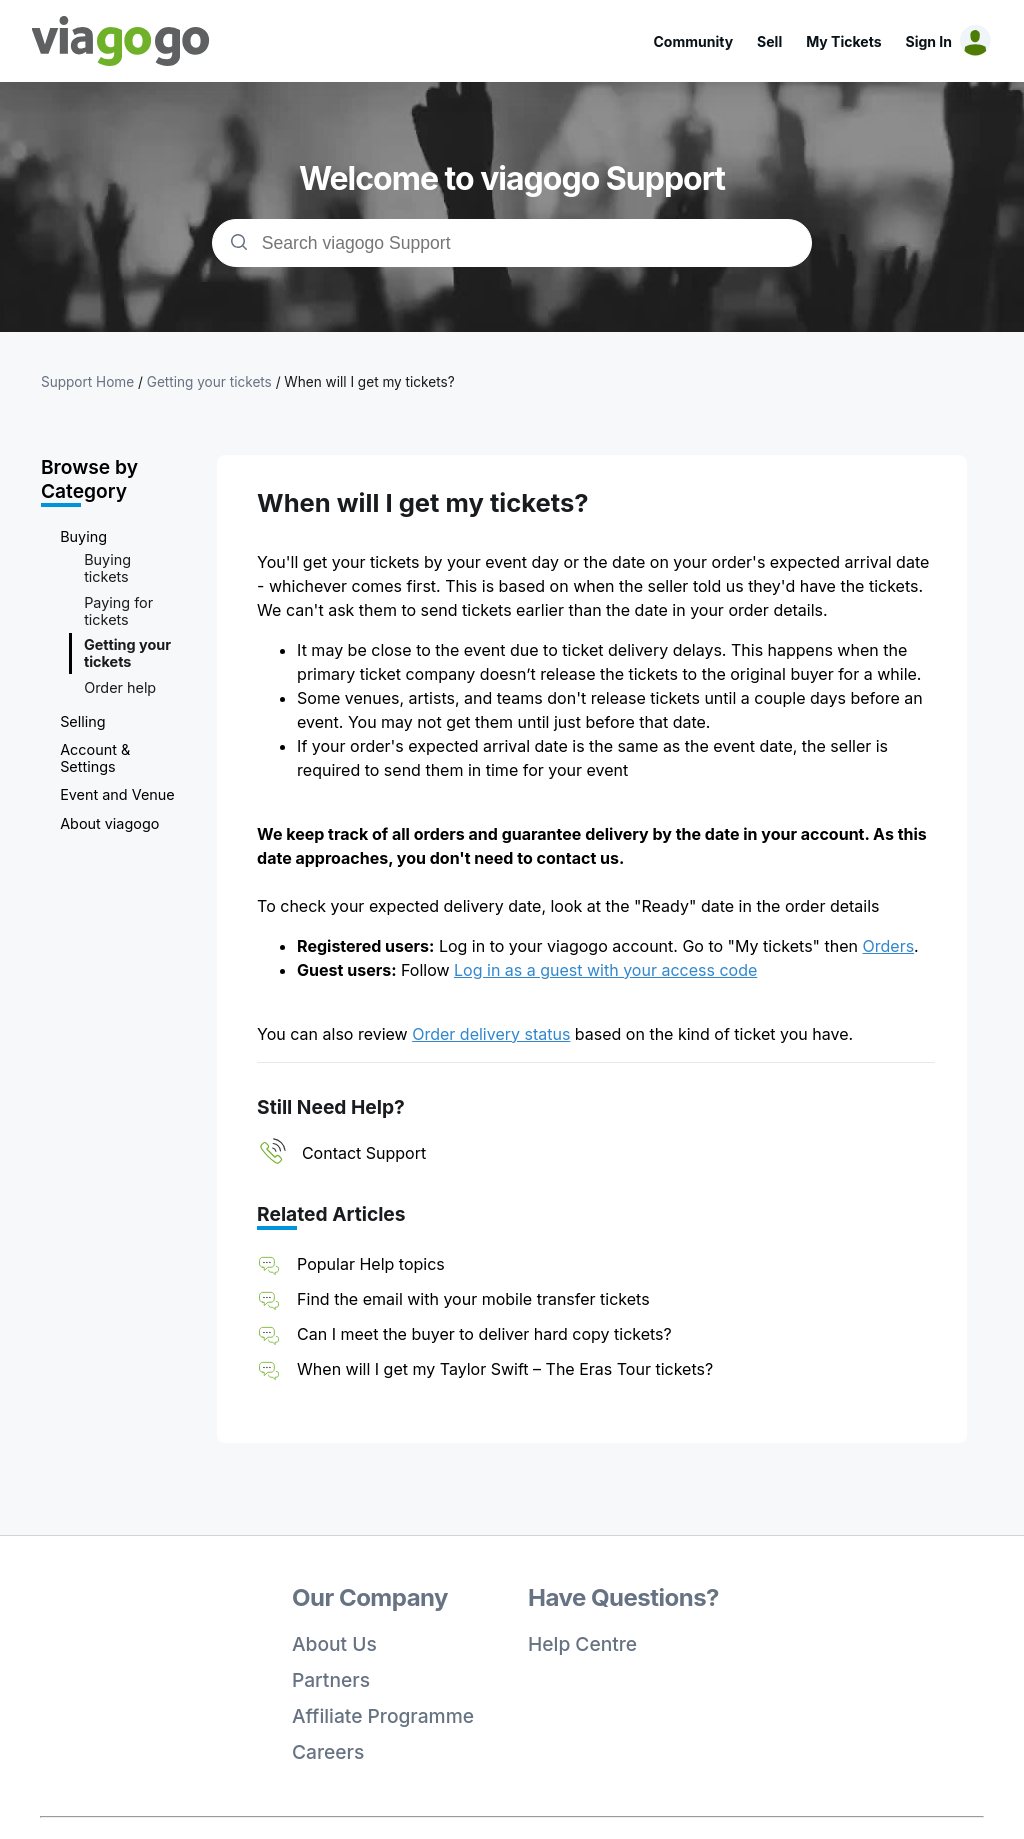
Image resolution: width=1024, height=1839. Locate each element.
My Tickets (843, 41)
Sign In (929, 41)
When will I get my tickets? (369, 382)
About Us (334, 1644)
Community (693, 41)
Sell (769, 41)
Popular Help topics (371, 1264)
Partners (331, 1680)
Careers (328, 1752)
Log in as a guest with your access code (605, 970)
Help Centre (582, 1644)
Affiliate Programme (383, 1716)
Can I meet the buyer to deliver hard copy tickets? (484, 1334)
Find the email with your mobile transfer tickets (473, 1299)
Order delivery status (491, 1034)
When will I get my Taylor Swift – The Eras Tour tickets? (505, 1369)
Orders (889, 946)
